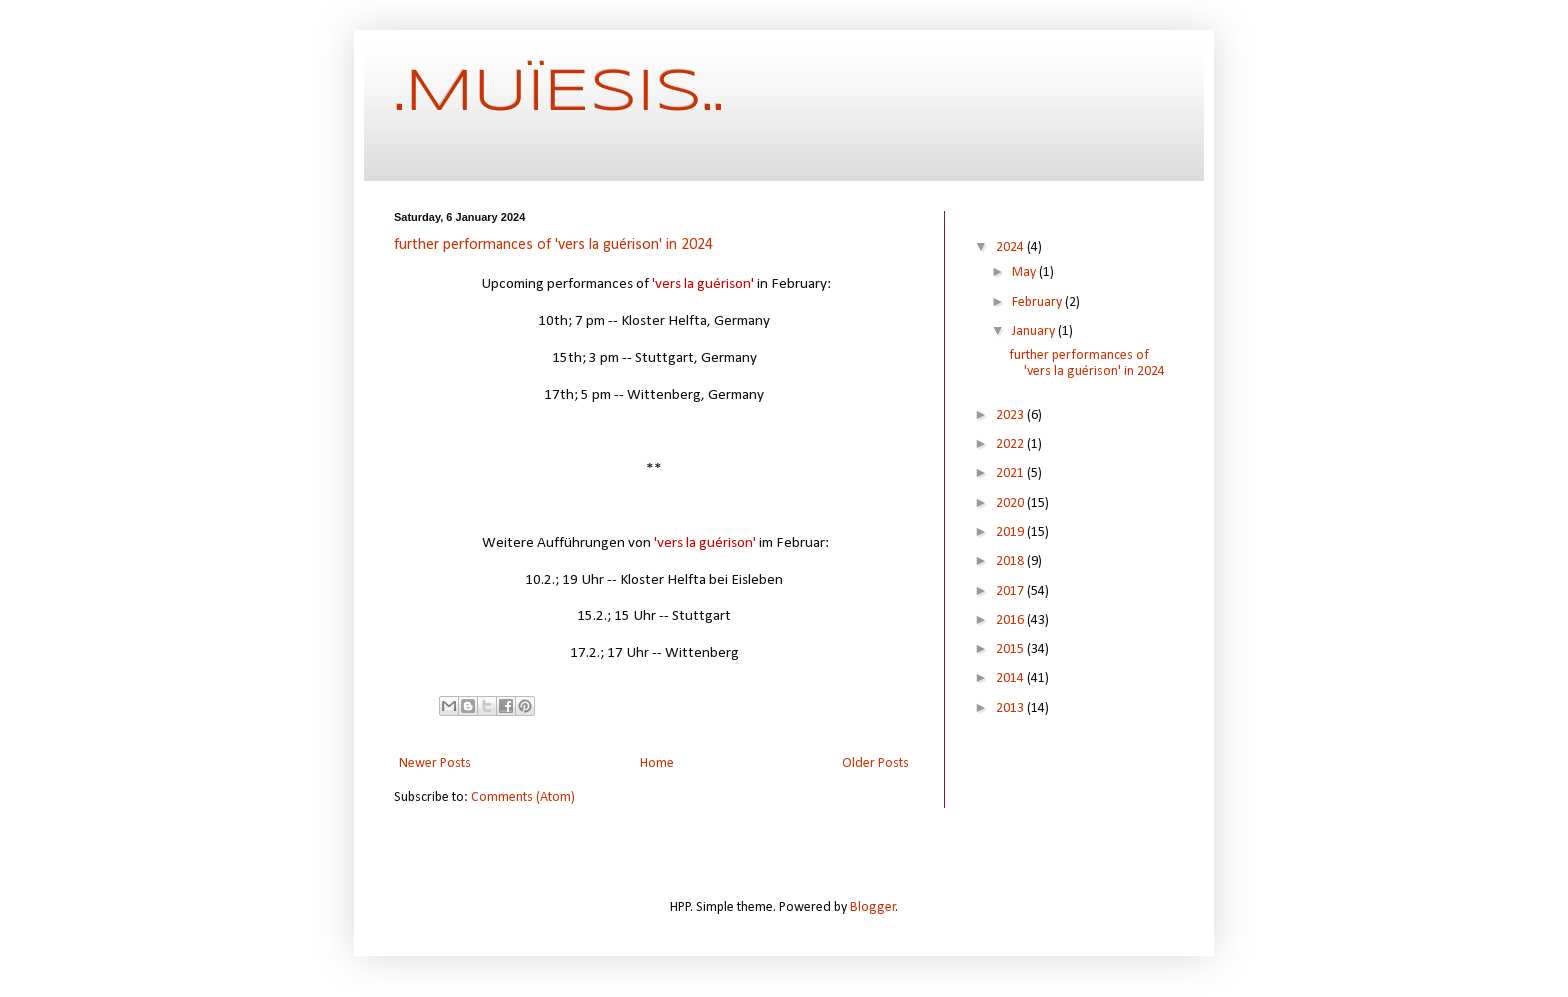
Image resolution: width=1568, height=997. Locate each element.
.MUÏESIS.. (559, 93)
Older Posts (875, 763)
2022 (1011, 444)
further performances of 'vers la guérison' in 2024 (553, 245)
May (1025, 272)
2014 (1011, 678)
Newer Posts (435, 763)
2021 (1011, 473)
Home (657, 763)
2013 (1011, 708)
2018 (1011, 561)
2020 (1011, 503)
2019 (1011, 532)
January (1035, 331)
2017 (1011, 591)
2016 (1011, 620)
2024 (1011, 247)
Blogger (873, 907)
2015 (1011, 649)
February (1038, 302)
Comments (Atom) (523, 797)
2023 (1011, 415)
